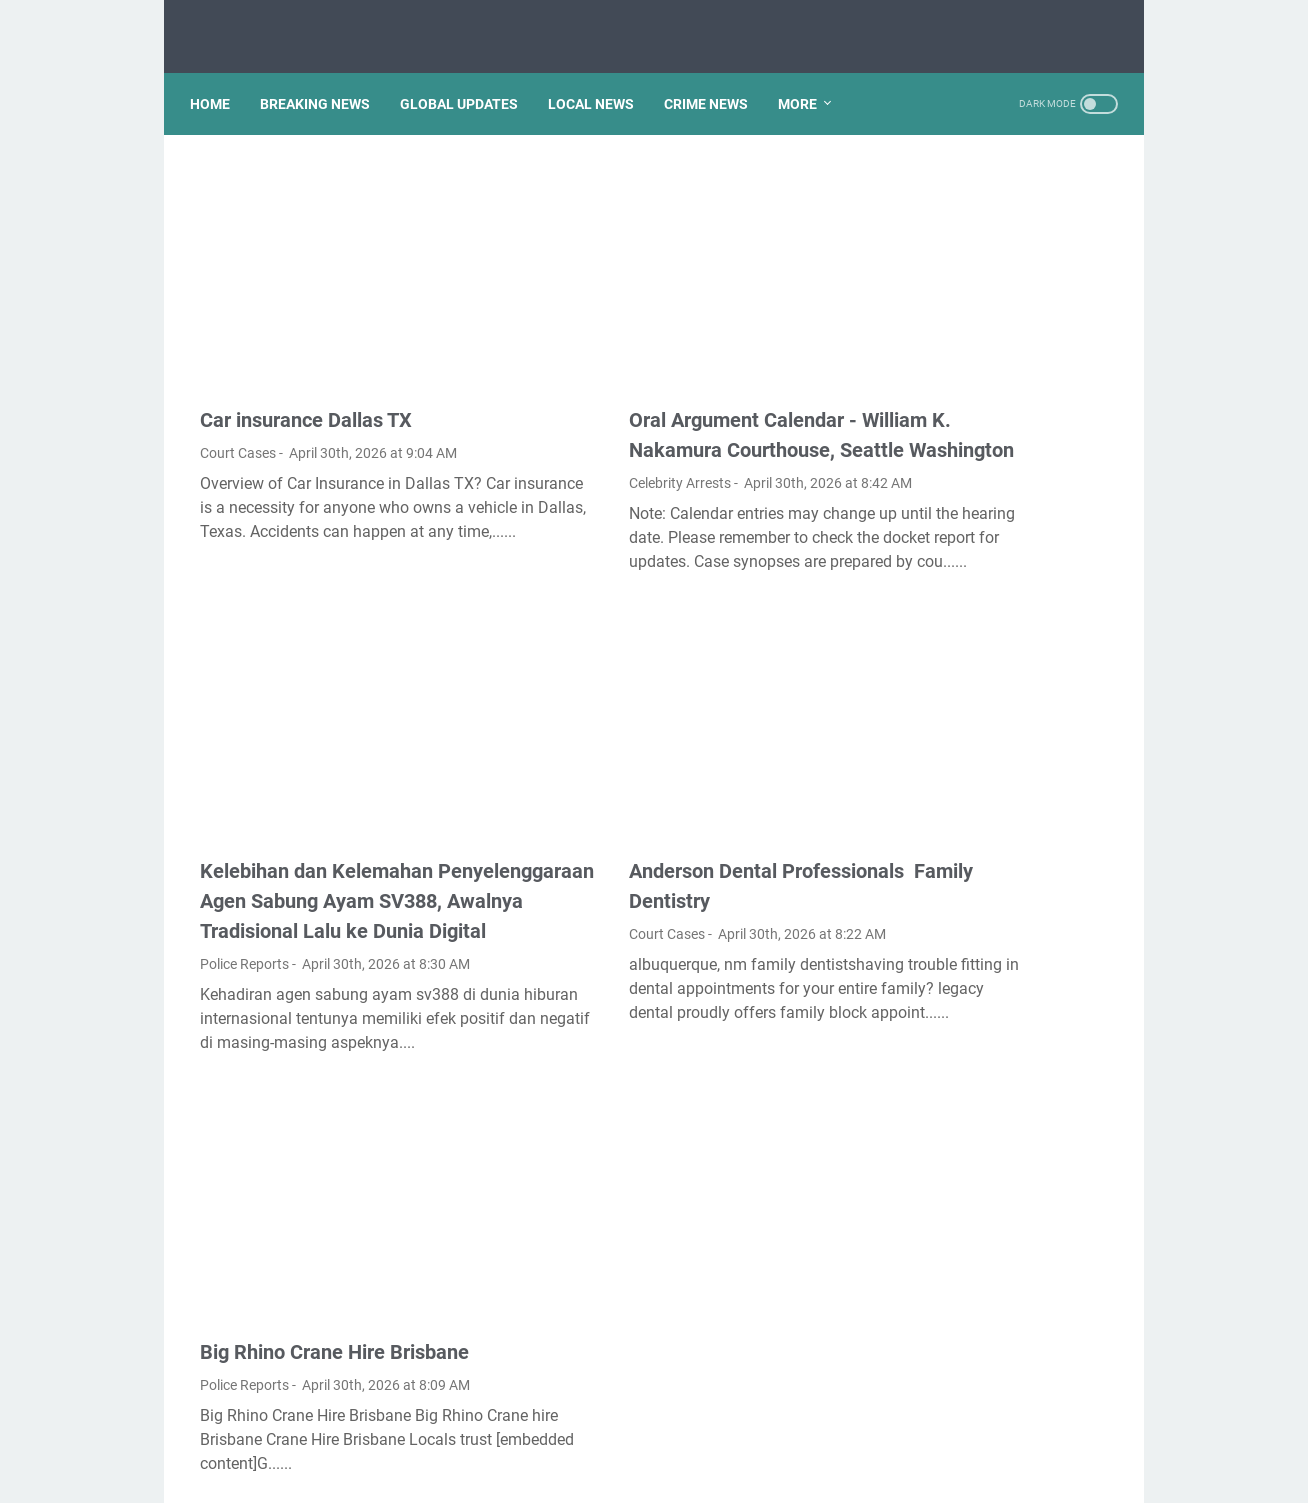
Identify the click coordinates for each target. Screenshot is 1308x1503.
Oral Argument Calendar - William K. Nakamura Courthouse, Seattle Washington (660, 372)
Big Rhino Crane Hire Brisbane (334, 1257)
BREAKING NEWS (325, 79)
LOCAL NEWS (601, 79)
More (807, 79)
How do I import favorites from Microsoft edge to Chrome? (985, 746)
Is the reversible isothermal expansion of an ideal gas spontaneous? (990, 258)
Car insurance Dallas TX (306, 342)
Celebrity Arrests (568, 435)
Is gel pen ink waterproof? (986, 200)
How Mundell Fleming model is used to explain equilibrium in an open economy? (999, 896)
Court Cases (238, 375)
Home (220, 79)
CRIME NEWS (716, 79)
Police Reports (244, 908)
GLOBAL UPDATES (469, 79)
